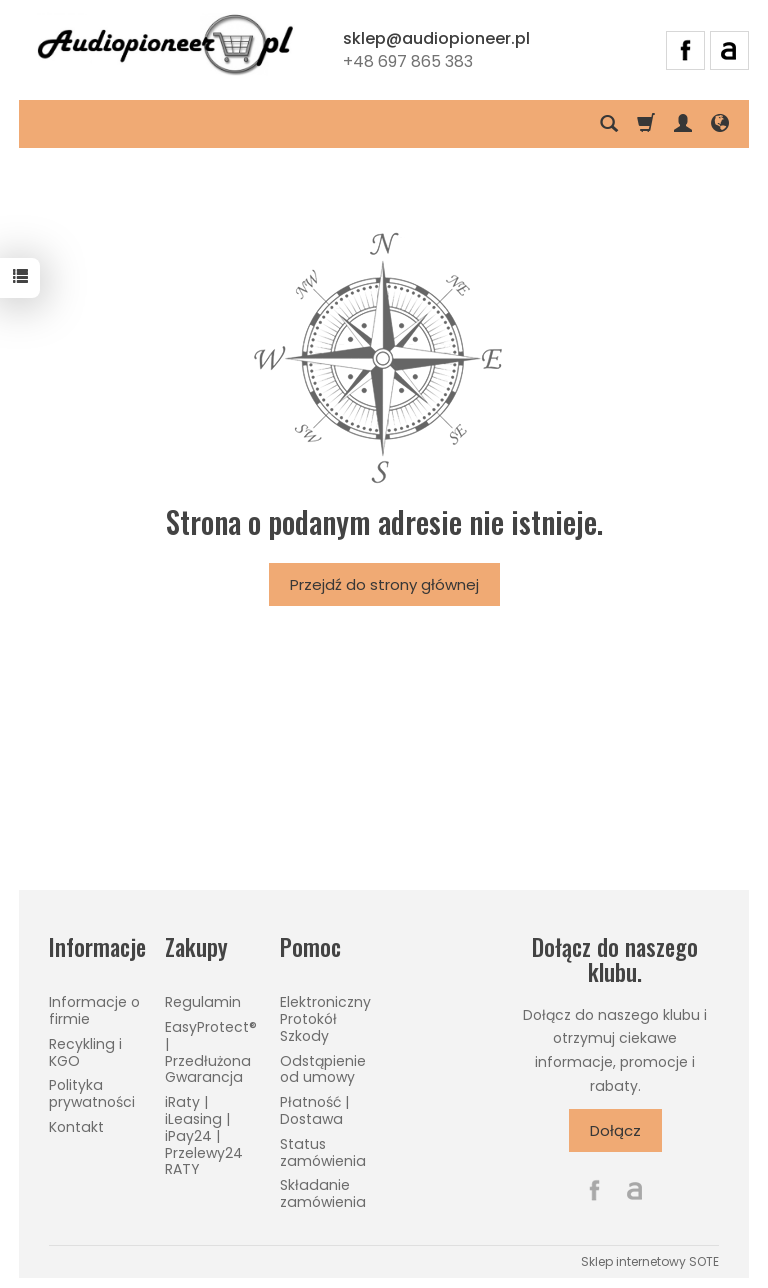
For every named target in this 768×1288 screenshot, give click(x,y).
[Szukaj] (609, 124)
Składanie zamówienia (323, 1193)
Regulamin (203, 1002)
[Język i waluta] (720, 124)
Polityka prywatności (92, 1093)
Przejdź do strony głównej (384, 584)
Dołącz (615, 1130)
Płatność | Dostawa (314, 1110)
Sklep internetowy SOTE (650, 1261)
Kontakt (76, 1127)
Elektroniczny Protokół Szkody (325, 1019)
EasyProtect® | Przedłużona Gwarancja (211, 1052)
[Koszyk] (646, 124)
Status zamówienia (323, 1152)
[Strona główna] (165, 47)
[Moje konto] (683, 124)
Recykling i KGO (85, 1052)
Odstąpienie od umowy (323, 1069)
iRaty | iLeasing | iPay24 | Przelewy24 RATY (204, 1135)
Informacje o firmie (94, 1010)
